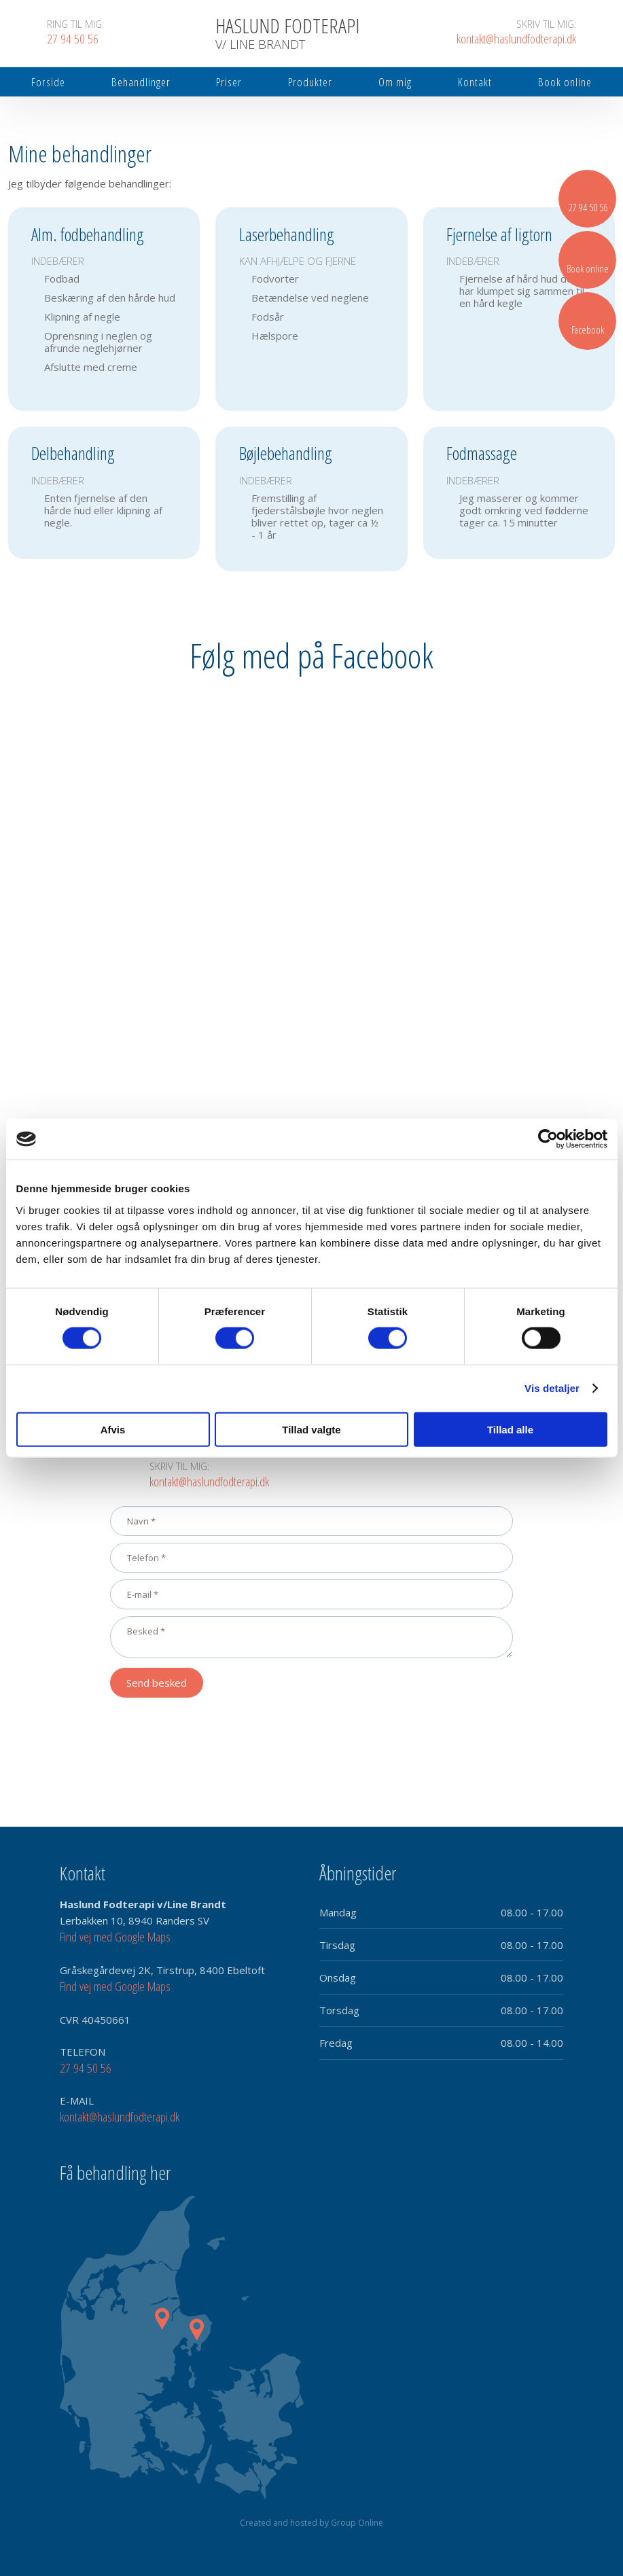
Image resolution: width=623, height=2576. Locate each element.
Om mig (395, 82)
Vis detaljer (552, 1388)
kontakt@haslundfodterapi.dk (209, 1481)
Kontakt (475, 82)
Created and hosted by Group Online (311, 2522)
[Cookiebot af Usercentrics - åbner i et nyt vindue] (547, 1139)
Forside (48, 82)
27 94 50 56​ (85, 2068)
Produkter (310, 82)
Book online (565, 82)
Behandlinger (141, 82)
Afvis (113, 1429)
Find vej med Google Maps (115, 1937)
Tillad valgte (311, 1429)
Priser (229, 82)
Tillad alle (510, 1429)
